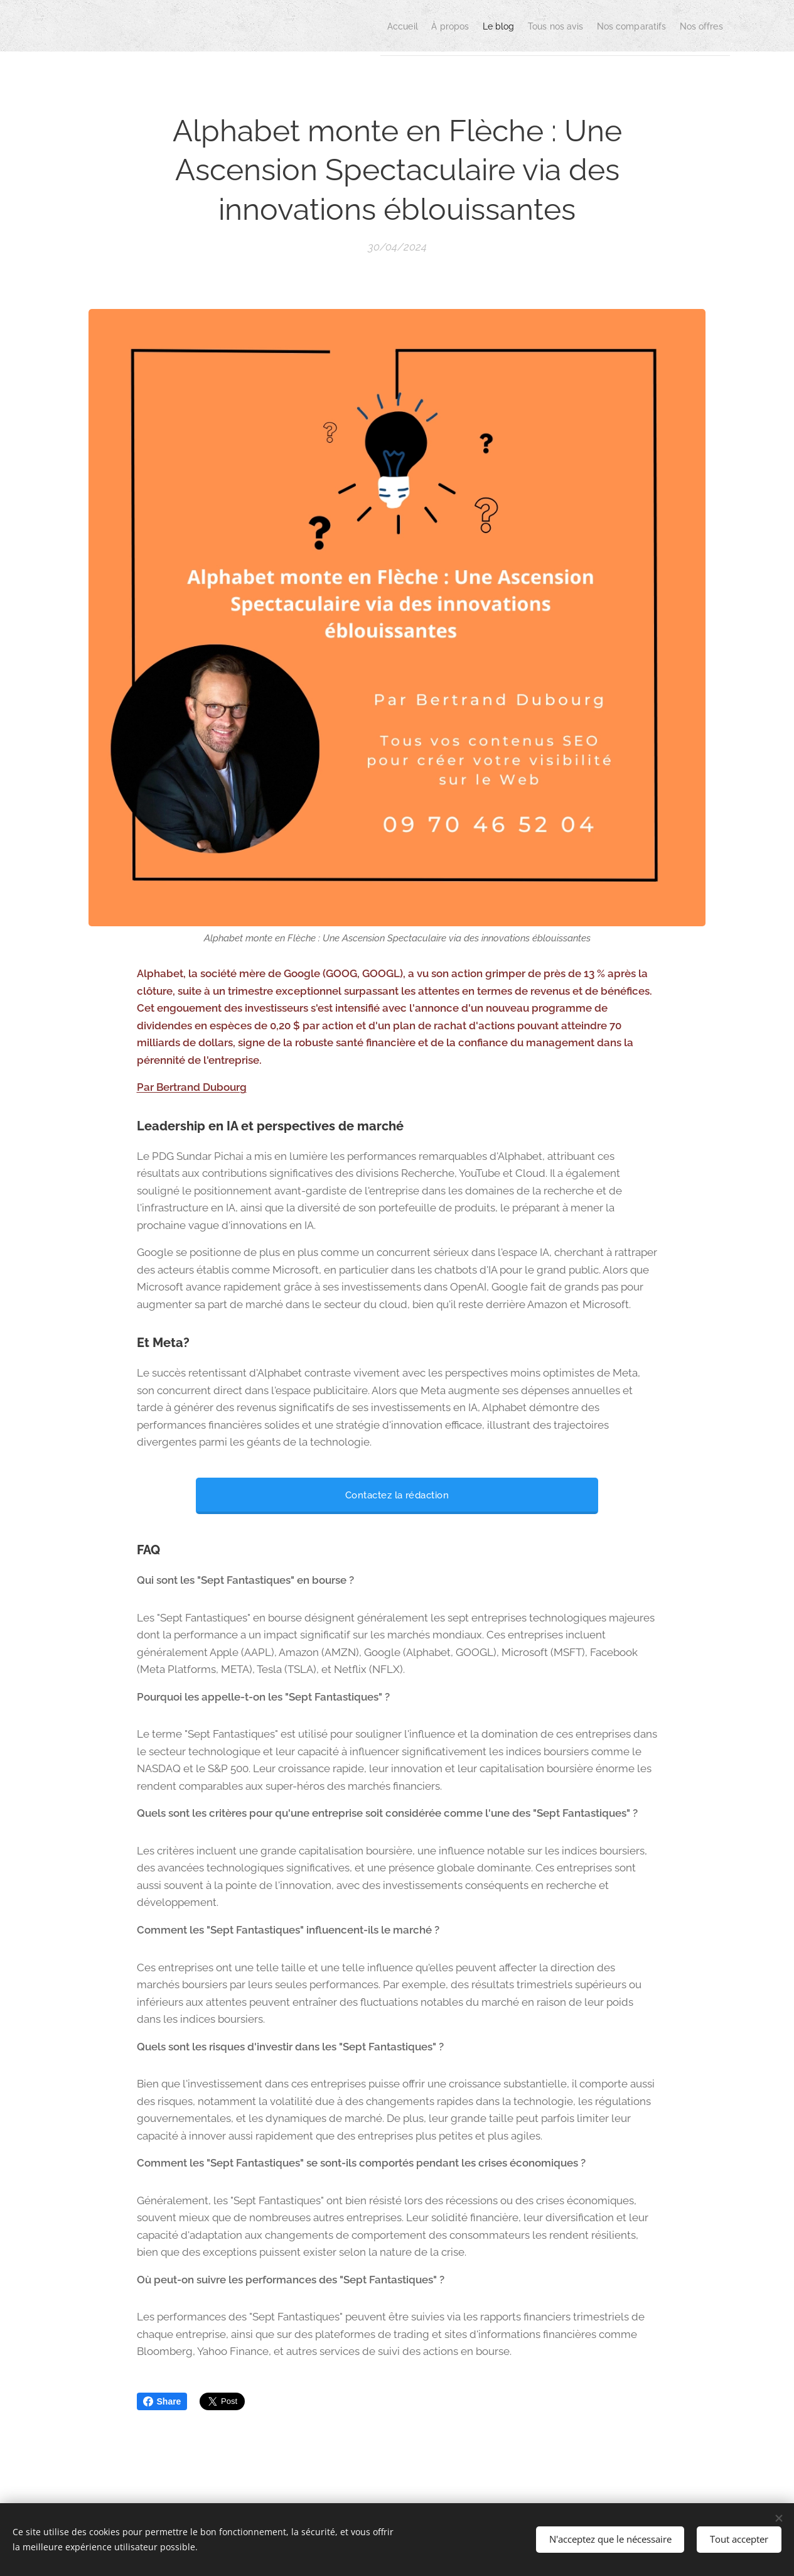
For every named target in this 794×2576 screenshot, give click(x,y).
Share (162, 2401)
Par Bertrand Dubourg (192, 1087)
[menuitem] (331, 25)
